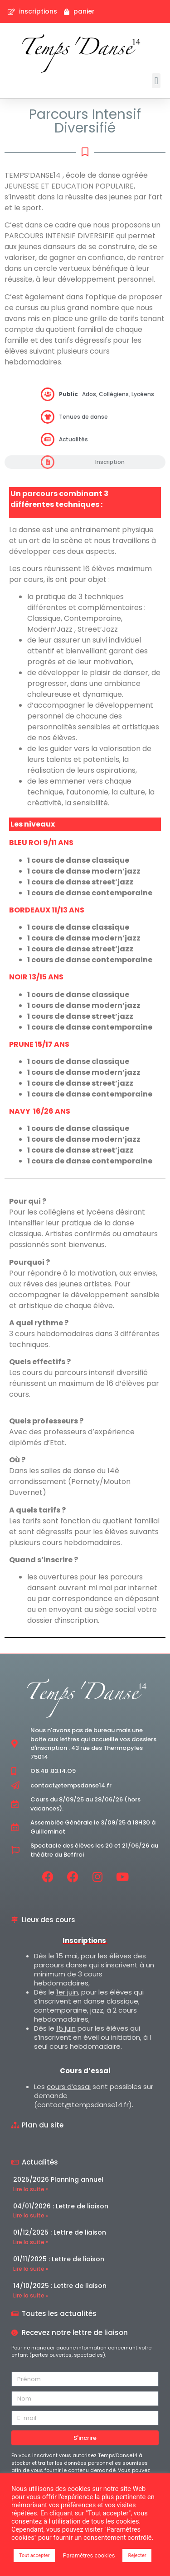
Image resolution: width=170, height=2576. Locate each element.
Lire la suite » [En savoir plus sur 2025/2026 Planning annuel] (31, 2189)
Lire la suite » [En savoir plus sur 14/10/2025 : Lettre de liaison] (31, 2295)
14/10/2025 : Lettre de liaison (60, 2285)
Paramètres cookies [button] (89, 2555)
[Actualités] (47, 439)
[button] (156, 80)
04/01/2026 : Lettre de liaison (60, 2206)
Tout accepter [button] (34, 2555)
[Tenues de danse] (47, 417)
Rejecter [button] (137, 2555)
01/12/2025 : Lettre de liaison (59, 2232)
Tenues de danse (83, 417)
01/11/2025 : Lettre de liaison (58, 2259)
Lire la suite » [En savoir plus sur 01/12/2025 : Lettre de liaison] (31, 2242)
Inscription (110, 462)
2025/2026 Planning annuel (58, 2179)
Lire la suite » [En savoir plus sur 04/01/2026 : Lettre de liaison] (31, 2215)
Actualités (73, 439)
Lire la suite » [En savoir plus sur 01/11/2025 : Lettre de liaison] (31, 2269)
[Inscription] (47, 462)
